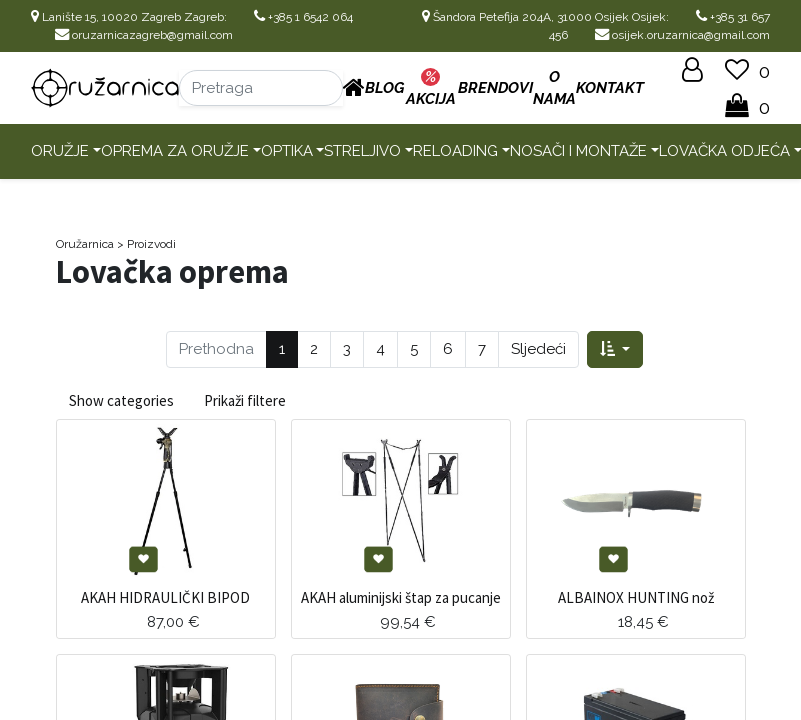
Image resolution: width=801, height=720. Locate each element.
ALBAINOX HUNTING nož (636, 597)
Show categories (121, 400)
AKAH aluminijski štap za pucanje (401, 597)
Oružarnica (85, 244)
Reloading (455, 151)
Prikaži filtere (245, 400)
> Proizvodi (146, 244)
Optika (287, 151)
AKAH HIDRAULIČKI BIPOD (165, 597)
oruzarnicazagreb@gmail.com (144, 35)
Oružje (60, 151)
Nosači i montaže (578, 151)
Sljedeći (538, 349)
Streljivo (362, 151)
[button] (615, 349)
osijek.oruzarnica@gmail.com (682, 35)
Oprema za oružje (175, 151)
